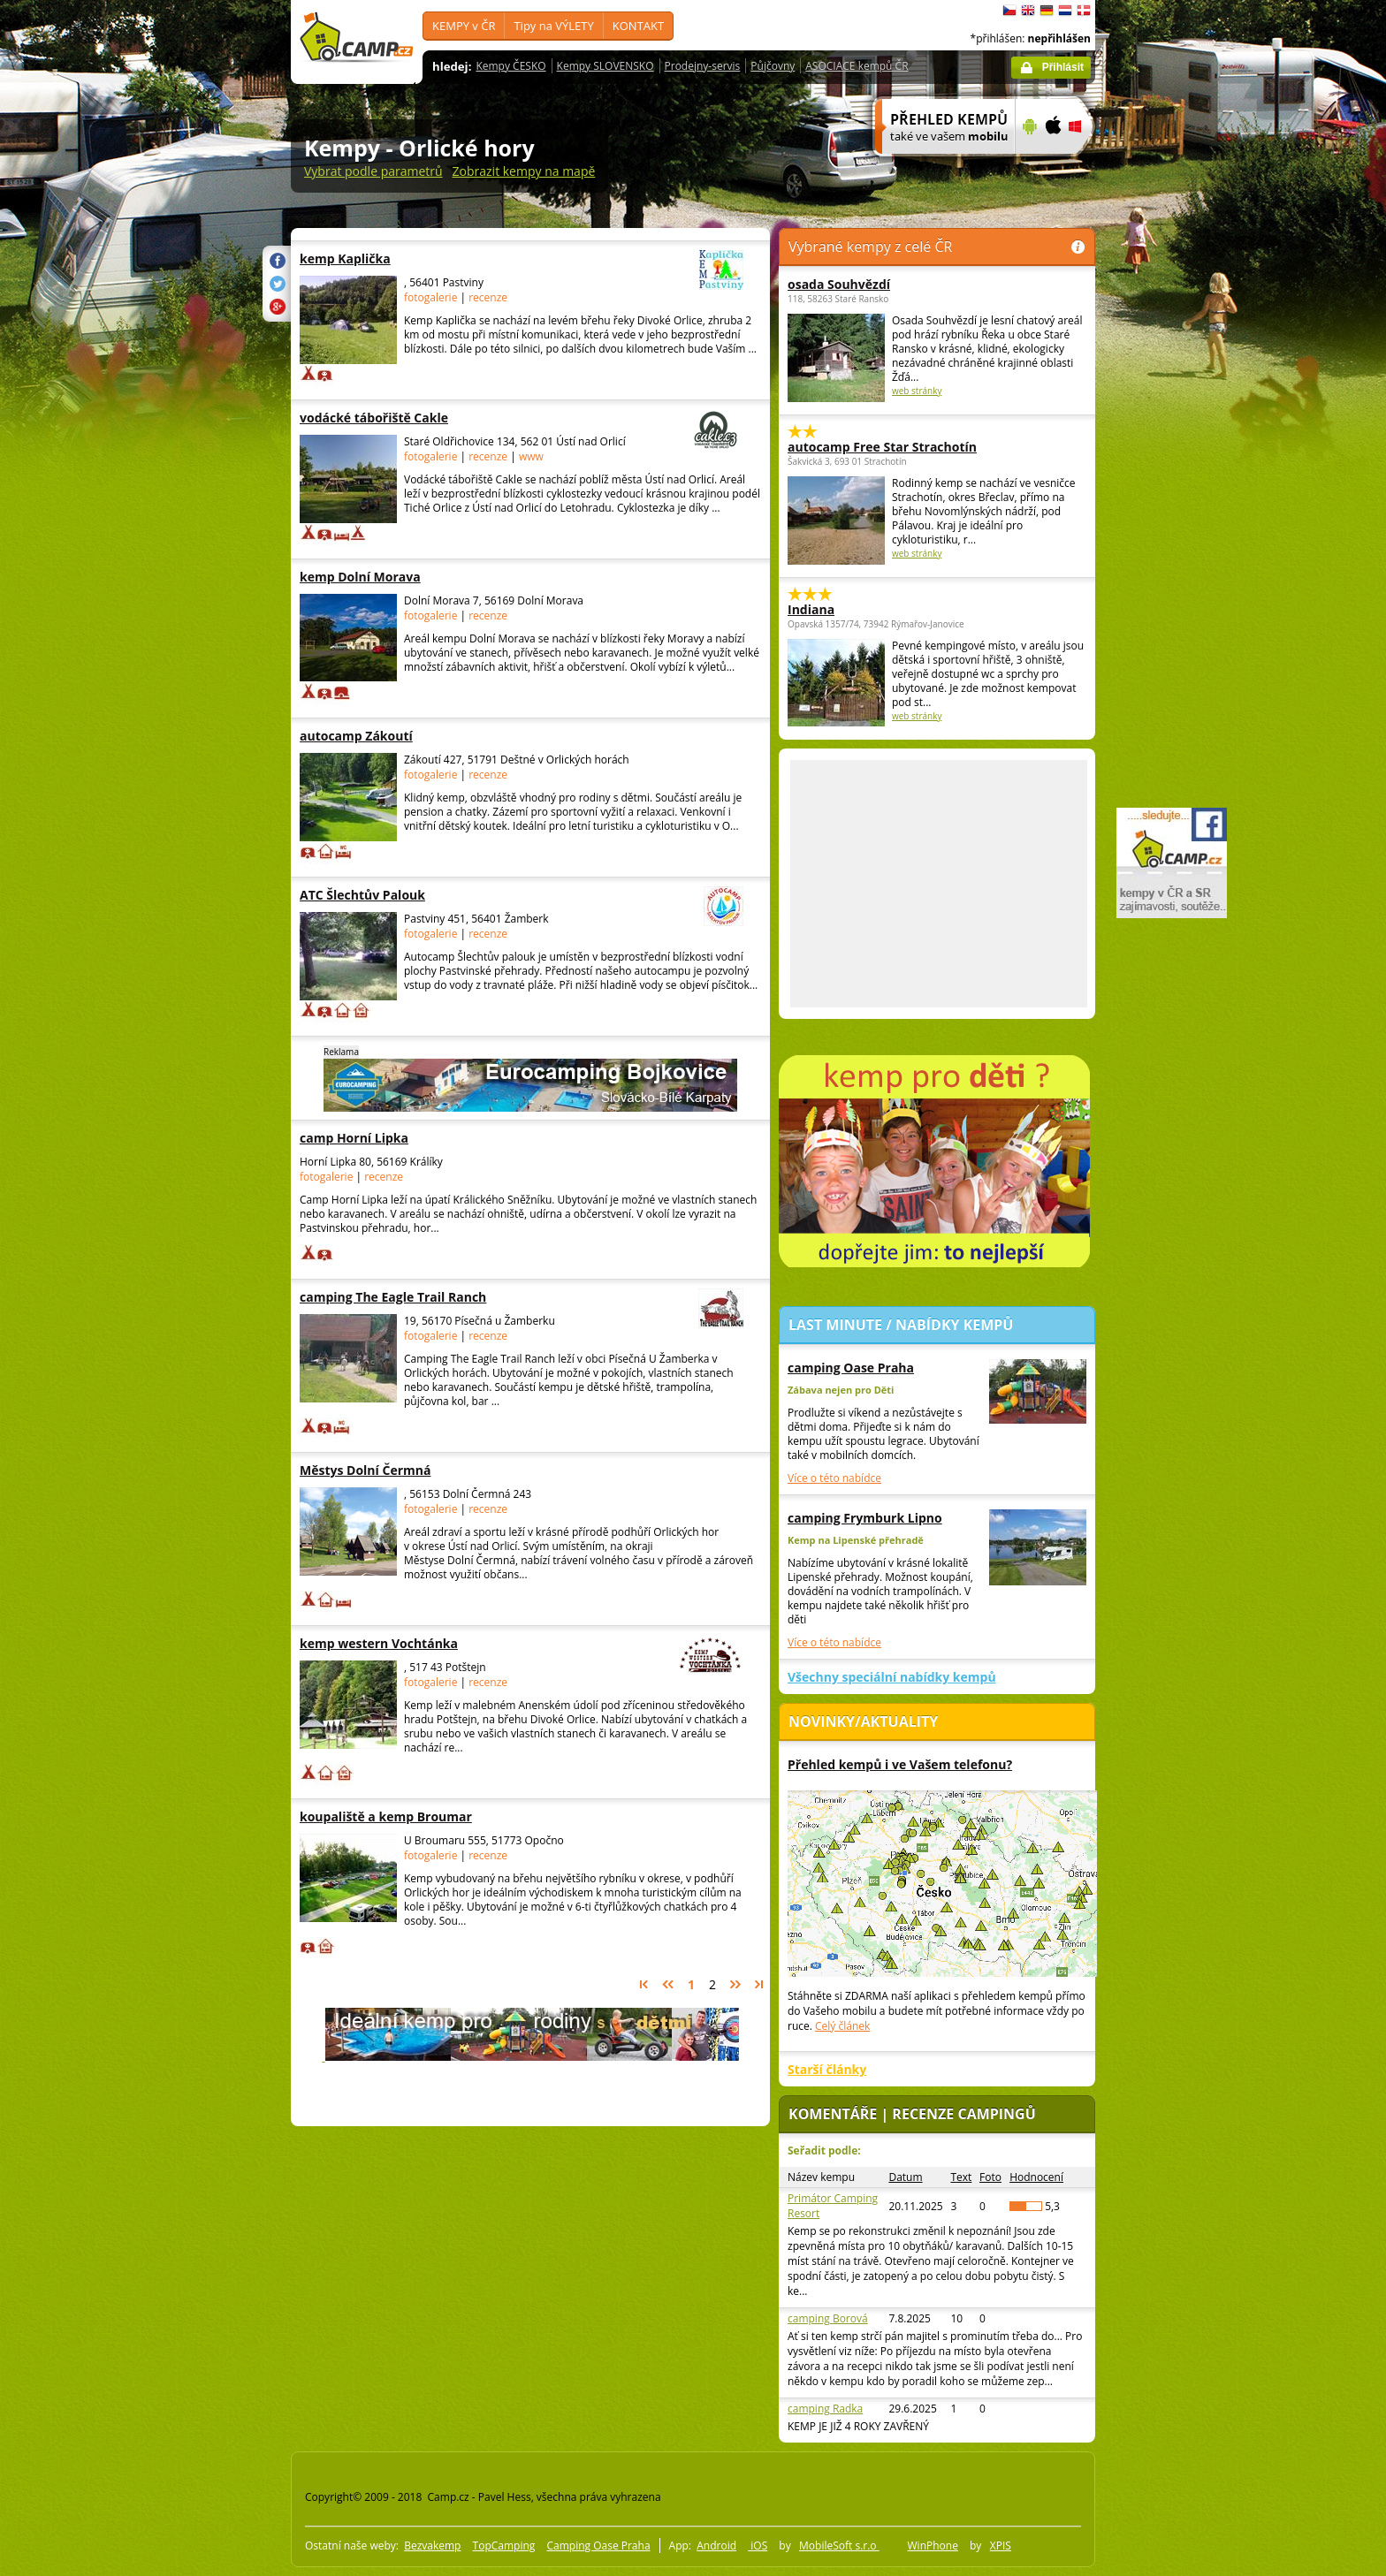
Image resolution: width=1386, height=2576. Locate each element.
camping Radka (825, 2408)
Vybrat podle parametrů (373, 171)
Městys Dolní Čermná (409, 1470)
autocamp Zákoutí (409, 735)
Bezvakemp (432, 2545)
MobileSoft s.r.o (839, 2545)
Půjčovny (772, 65)
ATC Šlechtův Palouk (473, 894)
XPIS (1000, 2545)
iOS (757, 2545)
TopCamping (504, 2545)
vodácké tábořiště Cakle (473, 417)
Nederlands (1065, 10)
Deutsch (1047, 10)
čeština (1009, 10)
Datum (905, 2177)
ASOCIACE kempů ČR (856, 65)
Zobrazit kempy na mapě (524, 171)
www (531, 456)
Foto (990, 2177)
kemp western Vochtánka (473, 1643)
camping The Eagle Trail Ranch (473, 1296)
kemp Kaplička (473, 258)
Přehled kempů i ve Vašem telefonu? (900, 1764)
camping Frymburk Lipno (865, 1517)
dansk (1084, 10)
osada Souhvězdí (839, 284)
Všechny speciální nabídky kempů (892, 1676)
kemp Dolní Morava (409, 576)
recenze (487, 297)
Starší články (827, 2069)
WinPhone (933, 2545)
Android (716, 2545)
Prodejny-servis (703, 65)
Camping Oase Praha (598, 2545)
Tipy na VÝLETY (553, 26)
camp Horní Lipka (409, 1137)
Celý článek (842, 2025)
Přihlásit (1063, 67)
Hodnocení (1036, 2177)
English (1028, 10)
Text (960, 2177)
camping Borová (828, 2318)
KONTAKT (638, 26)
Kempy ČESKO (510, 65)
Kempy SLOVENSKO (605, 65)
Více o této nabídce (834, 1478)
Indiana (811, 609)
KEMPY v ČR (463, 26)
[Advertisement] (1169, 531)
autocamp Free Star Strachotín (882, 446)
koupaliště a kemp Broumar (409, 1816)
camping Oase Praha (851, 1367)
